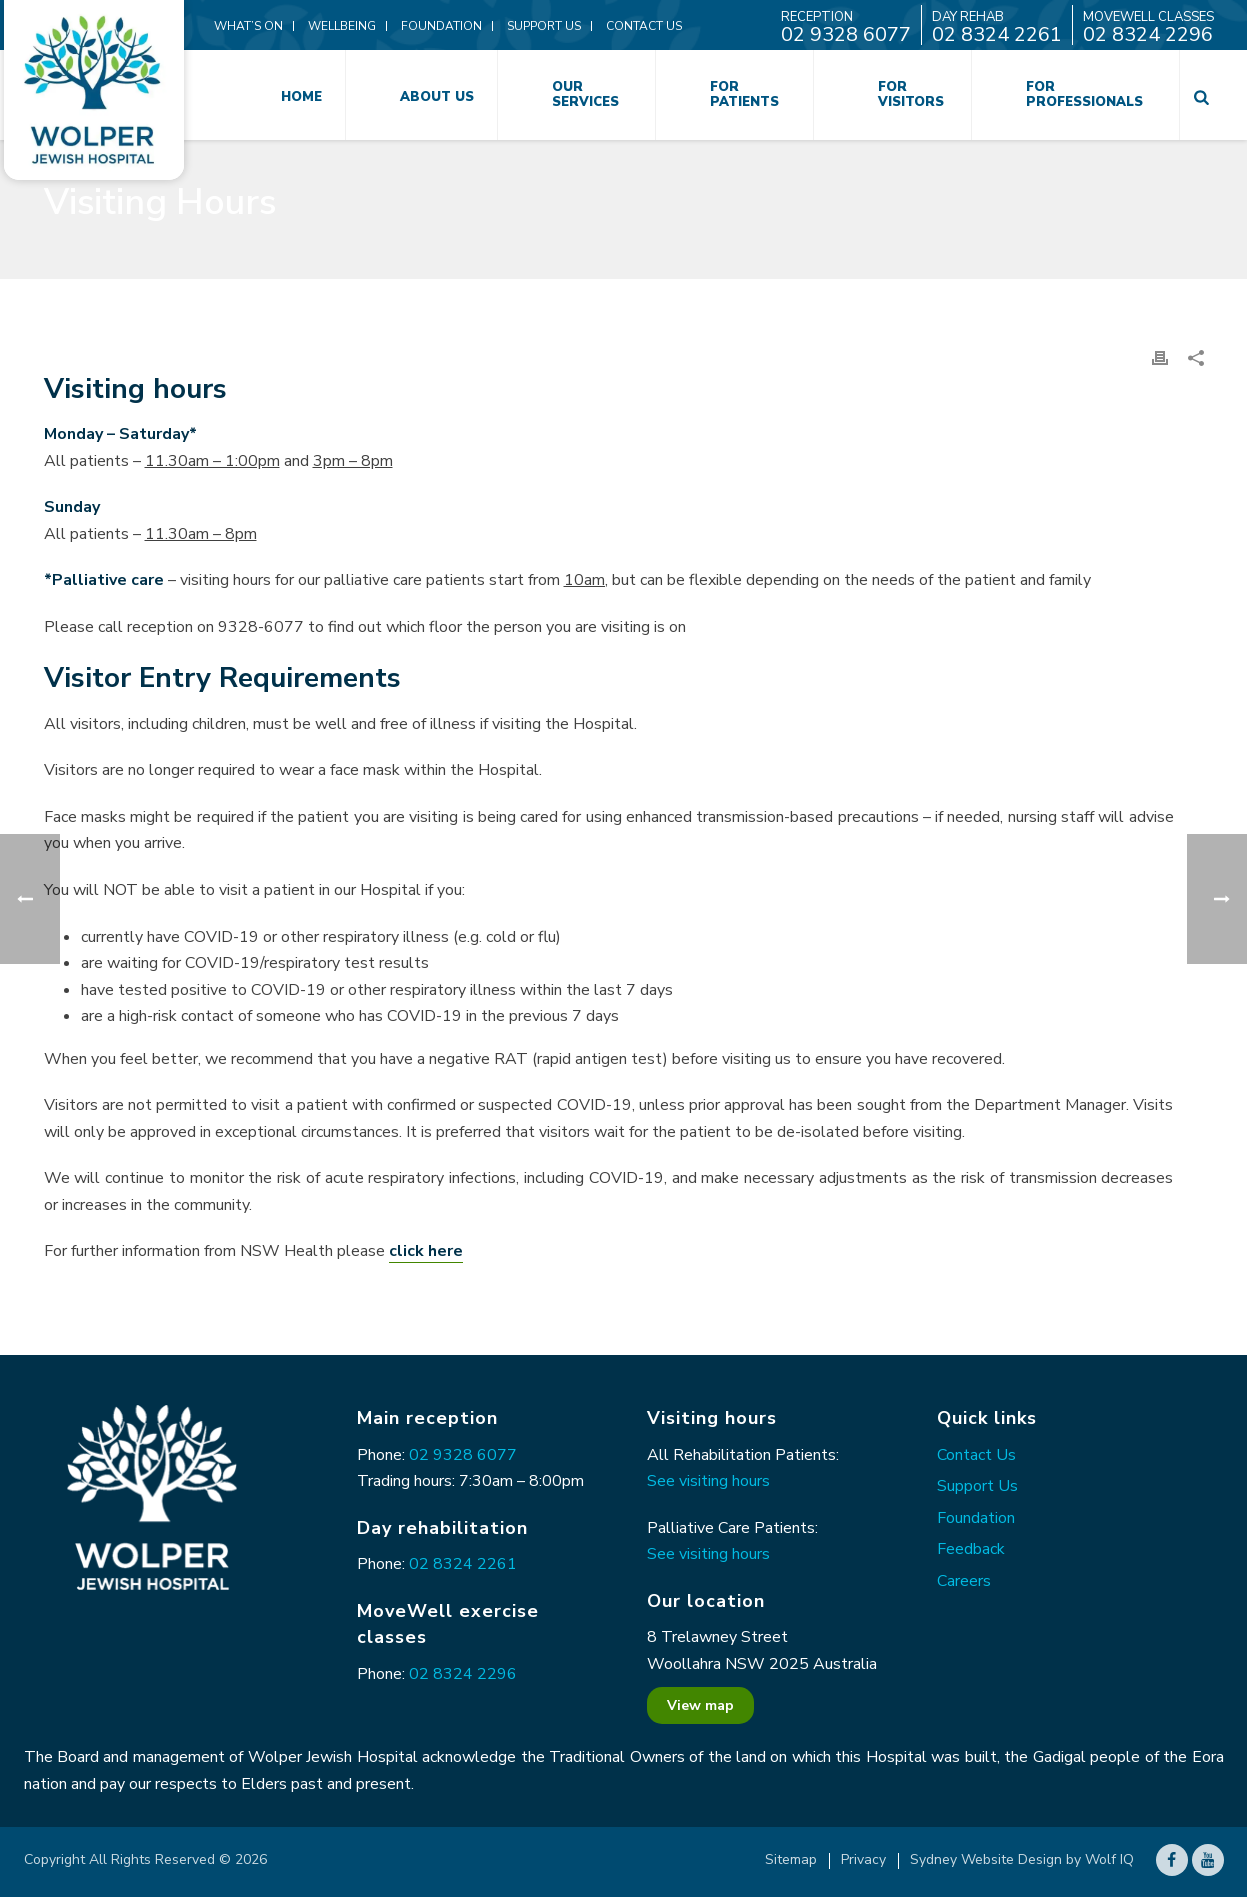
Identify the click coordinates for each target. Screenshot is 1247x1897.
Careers (964, 1581)
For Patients (744, 94)
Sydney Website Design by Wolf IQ (1022, 1860)
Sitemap (791, 1860)
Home (301, 97)
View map (700, 1705)
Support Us (977, 1486)
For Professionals (1084, 94)
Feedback (971, 1549)
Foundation (976, 1518)
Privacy (863, 1860)
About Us (437, 97)
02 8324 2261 (463, 1564)
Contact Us (976, 1455)
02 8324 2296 (463, 1674)
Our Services (585, 94)
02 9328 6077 (463, 1455)
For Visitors (911, 94)
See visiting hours (708, 1481)
